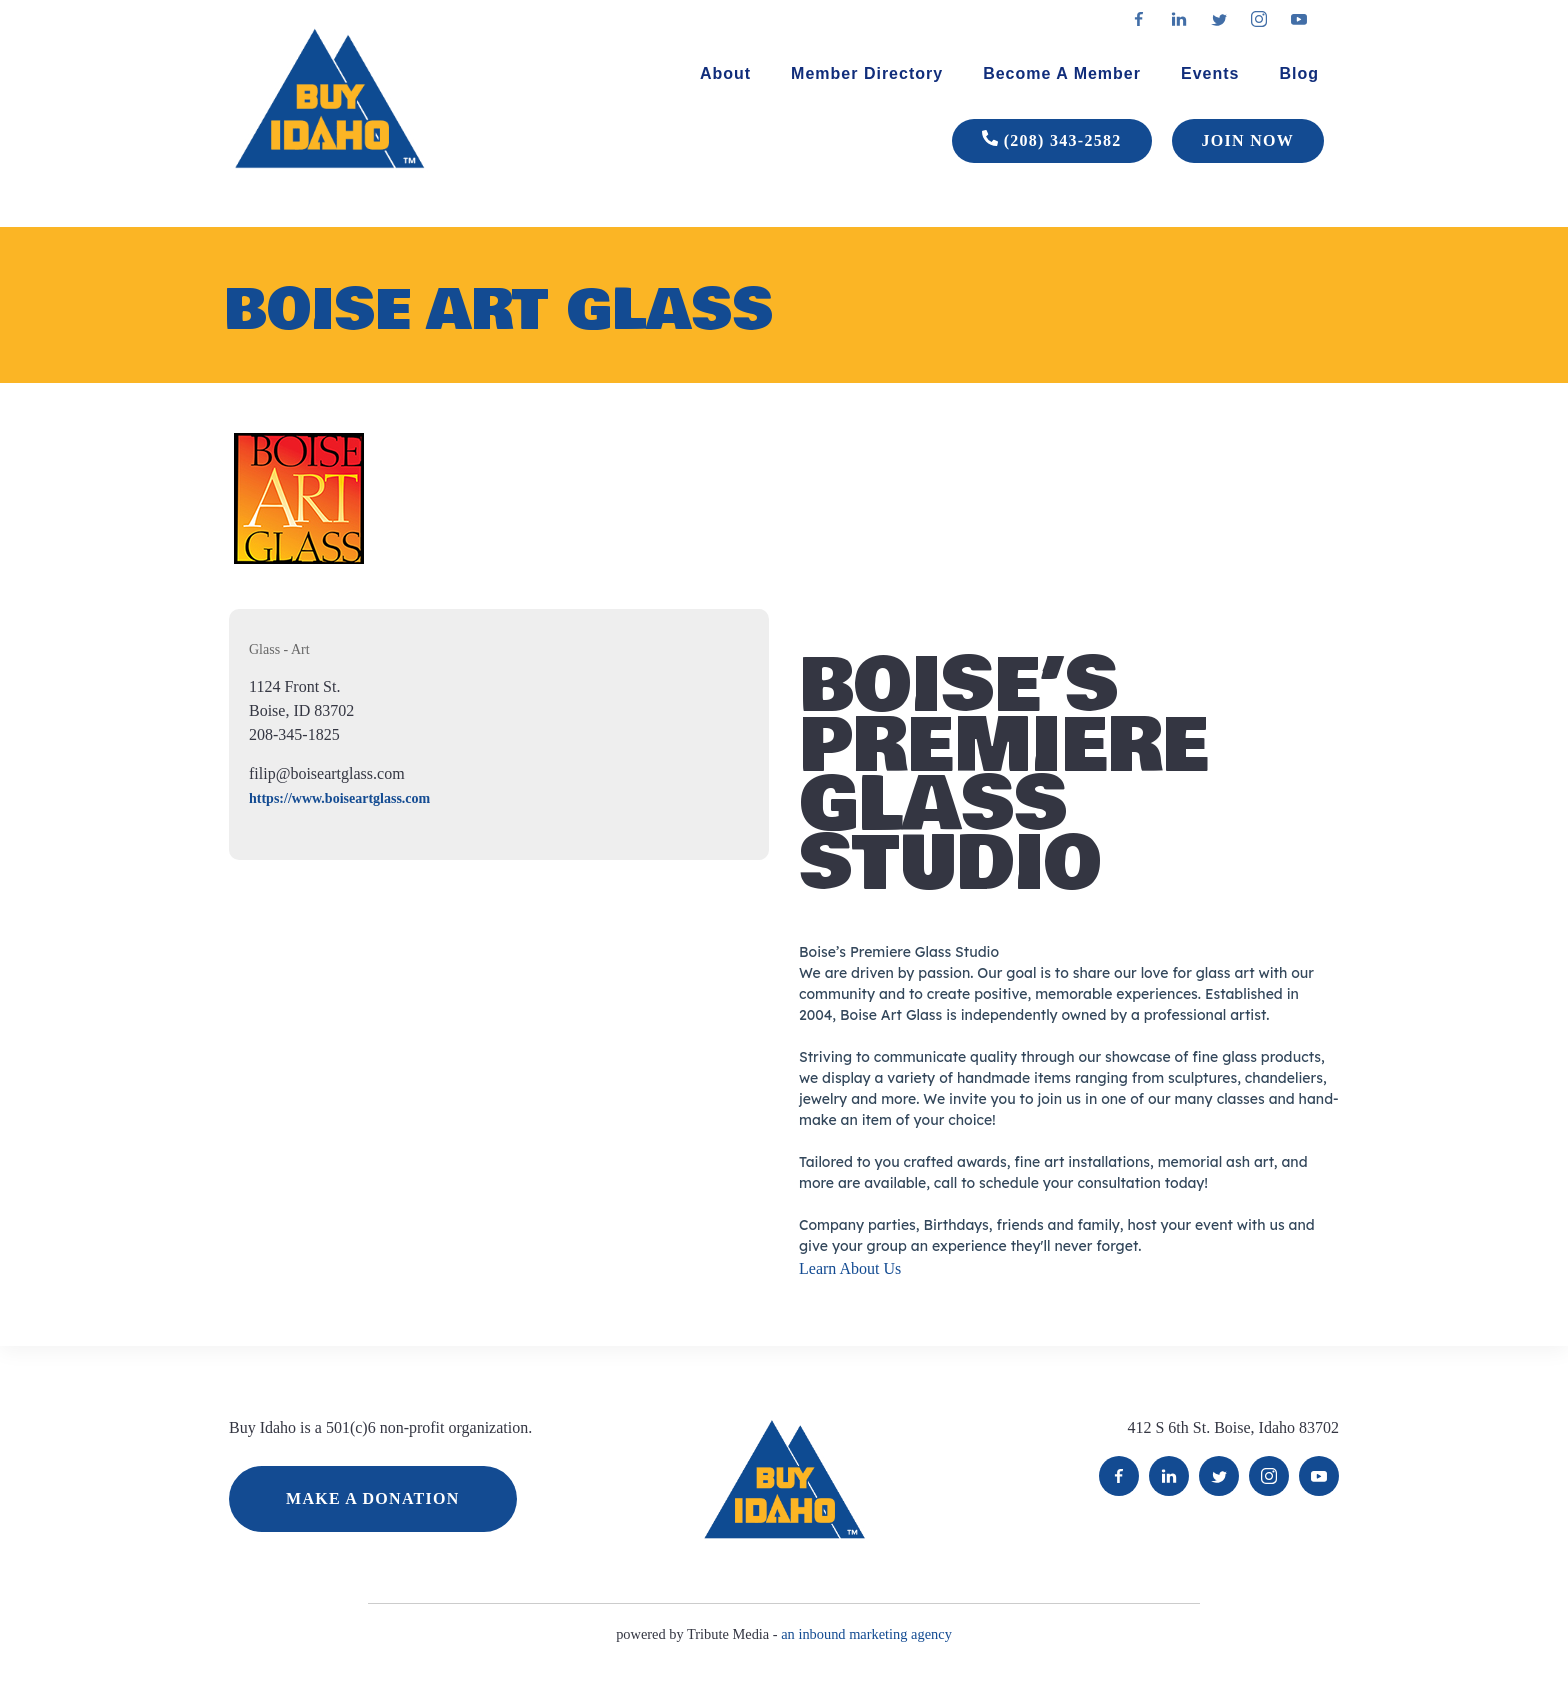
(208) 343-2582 (1052, 141)
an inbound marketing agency (866, 1634)
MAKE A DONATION (373, 1498)
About (725, 73)
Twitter (1219, 1476)
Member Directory (867, 73)
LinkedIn (1169, 1476)
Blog (1299, 73)
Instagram (1269, 1476)
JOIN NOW (1248, 140)
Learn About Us (850, 1268)
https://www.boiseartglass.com (339, 798)
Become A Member (1062, 73)
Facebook (1119, 1476)
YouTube (1319, 1476)
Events (1210, 73)
